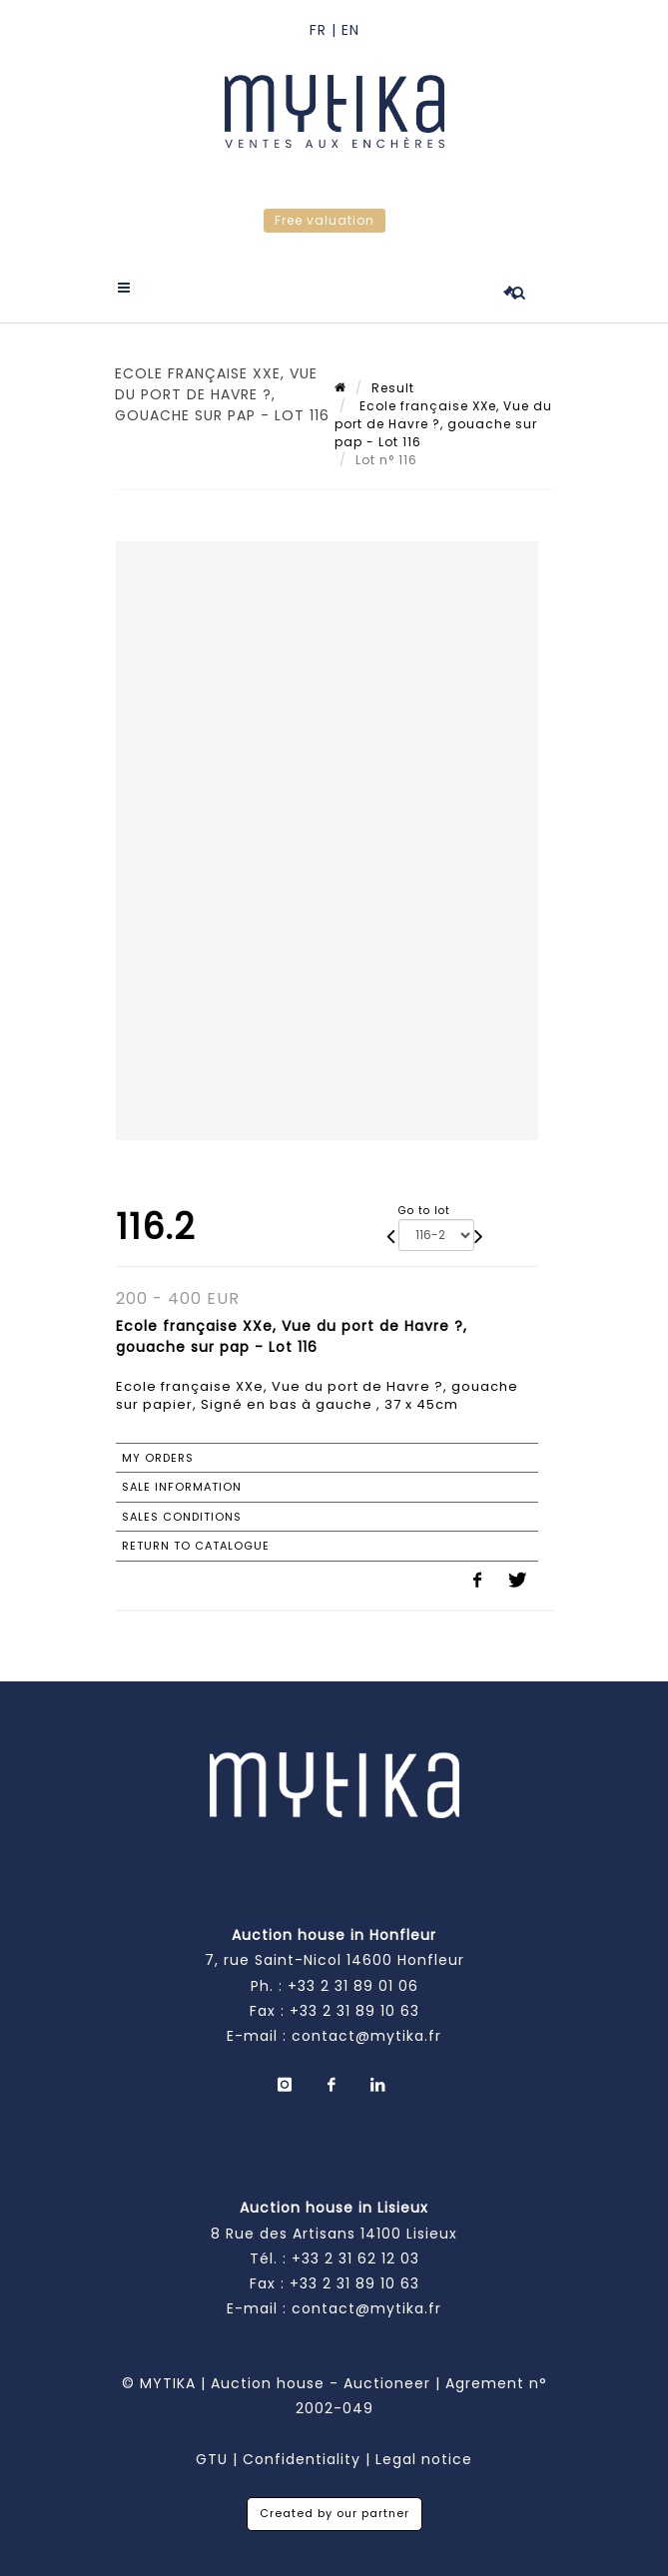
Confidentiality (301, 2459)
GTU (212, 2459)
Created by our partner (334, 2513)
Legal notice (423, 2459)
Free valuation (324, 220)
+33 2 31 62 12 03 (355, 2258)
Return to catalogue (196, 1546)
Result (392, 387)
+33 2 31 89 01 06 (353, 1986)
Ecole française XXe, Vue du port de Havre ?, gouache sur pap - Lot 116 (443, 423)
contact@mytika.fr (366, 2036)
